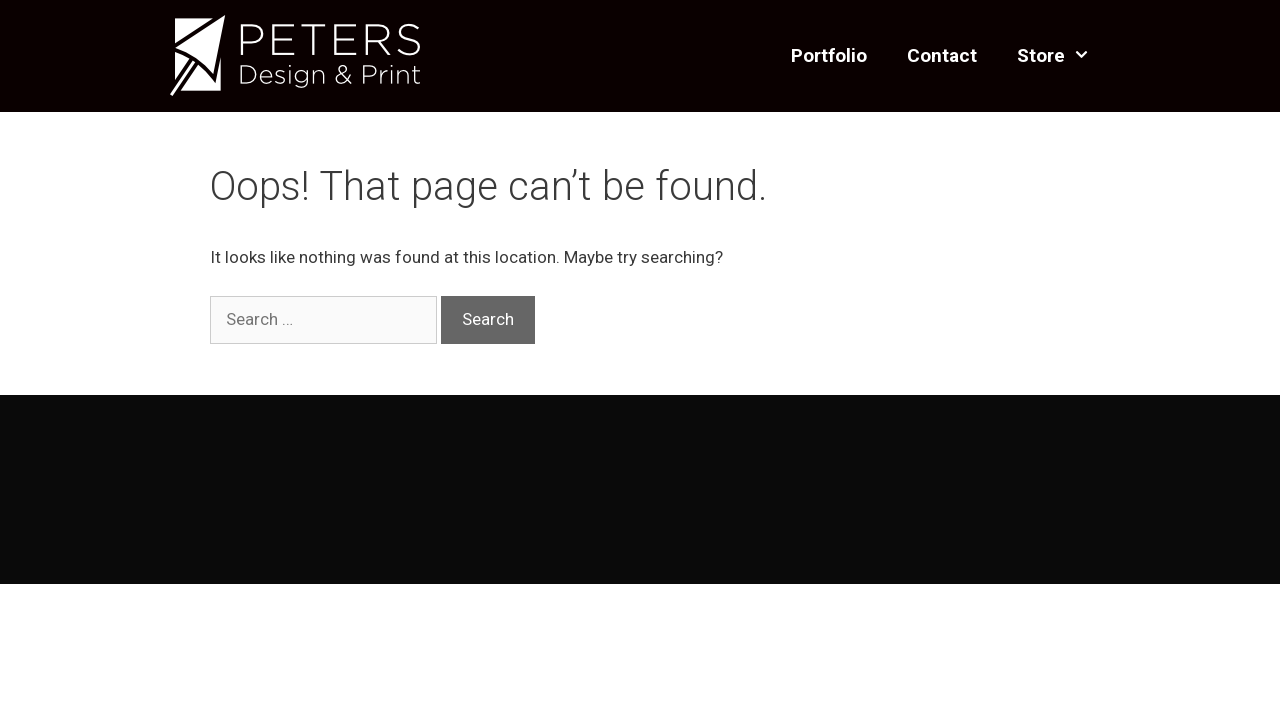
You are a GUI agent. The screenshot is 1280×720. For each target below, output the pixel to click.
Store (1063, 56)
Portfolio (829, 55)
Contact (942, 55)
